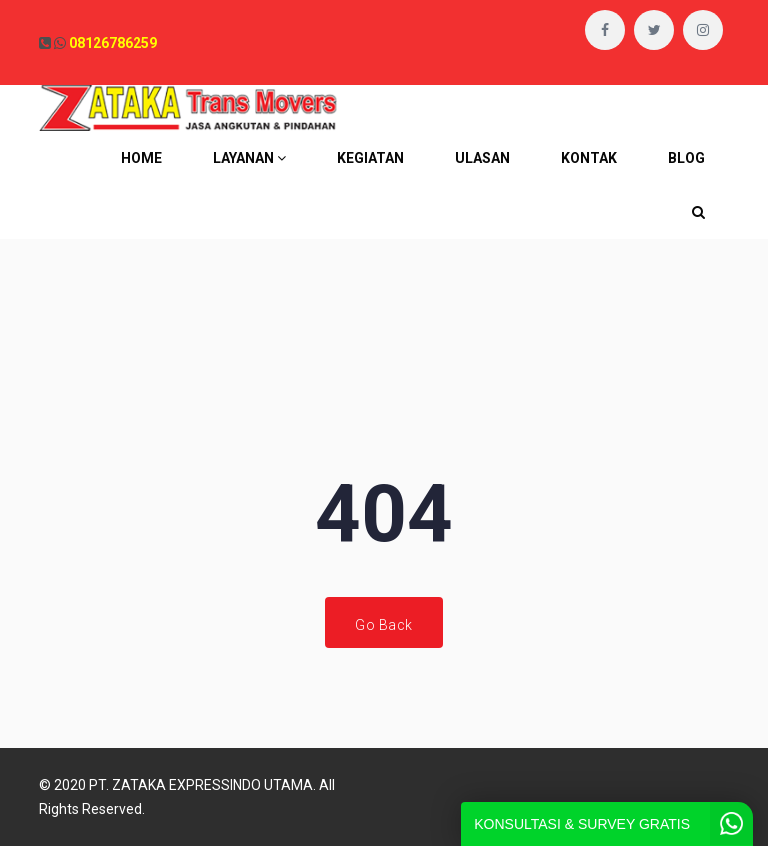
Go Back (384, 625)
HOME (141, 158)
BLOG (686, 158)
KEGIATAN (370, 158)
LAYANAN (249, 158)
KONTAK (589, 158)
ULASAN (482, 158)
